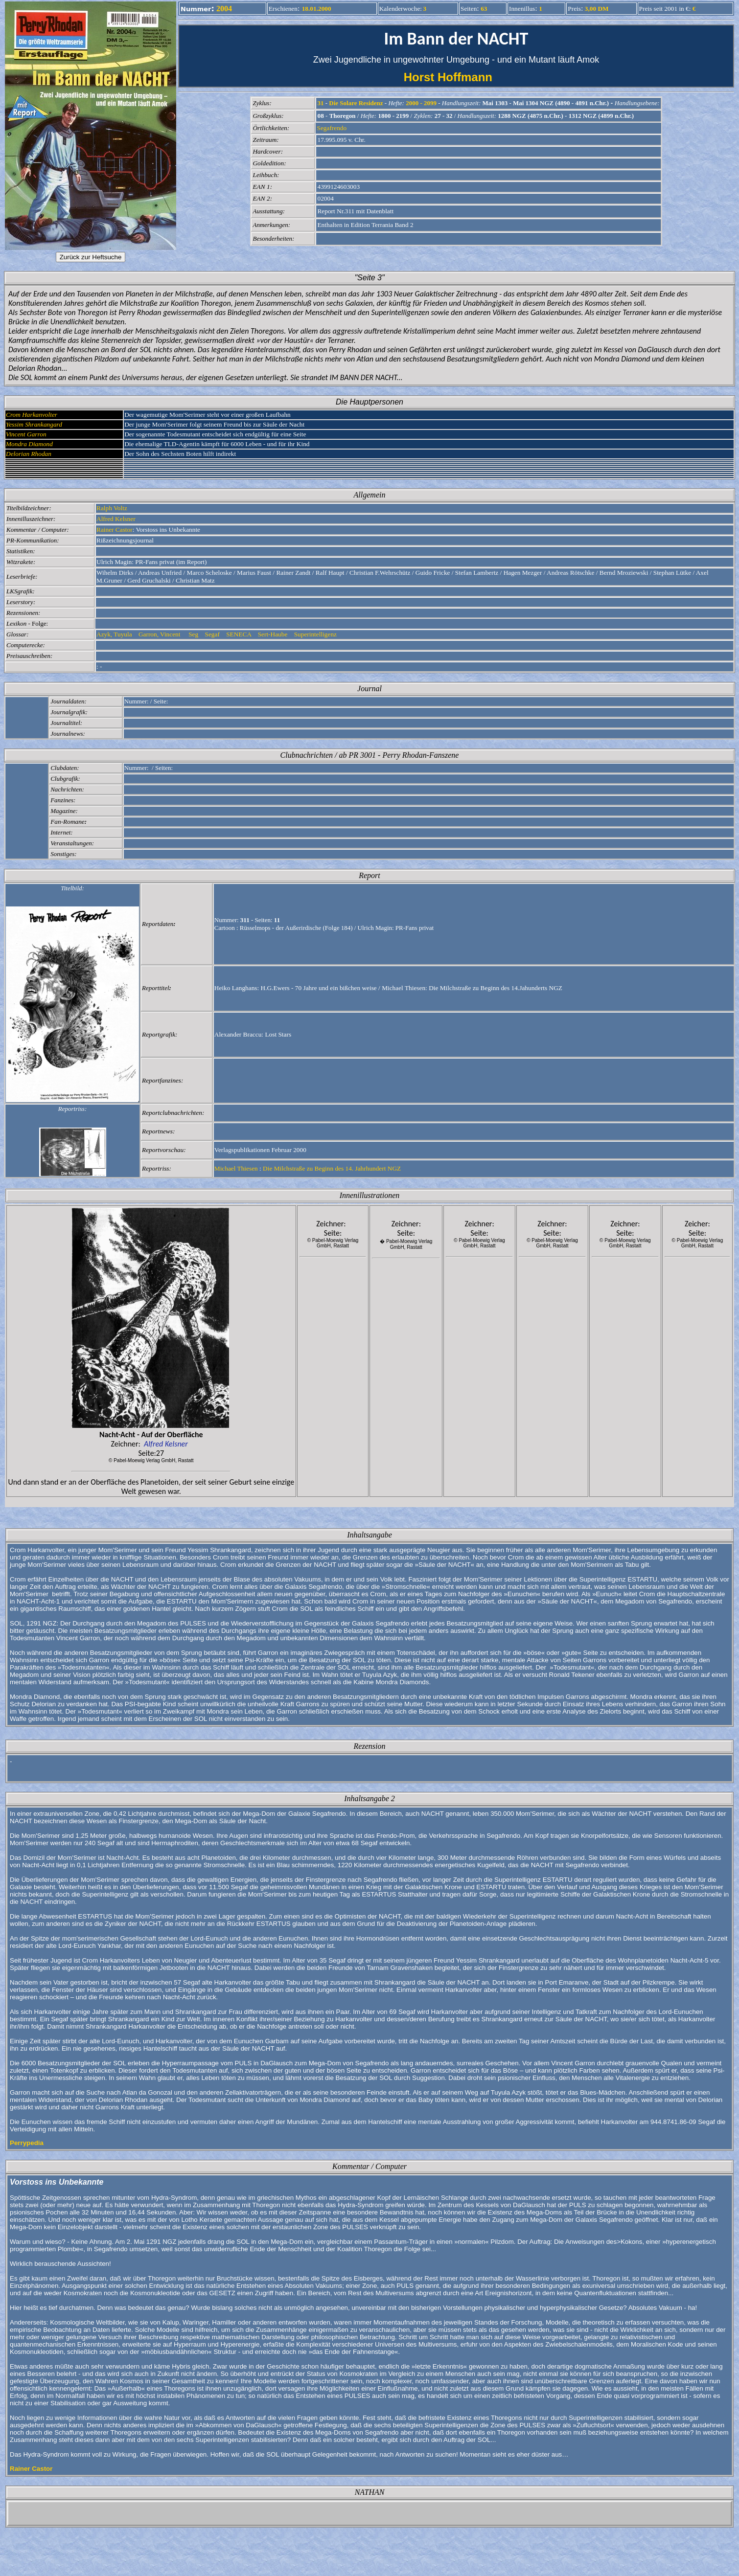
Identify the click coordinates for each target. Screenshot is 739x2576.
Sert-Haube (273, 634)
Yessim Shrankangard (34, 424)
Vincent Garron (26, 434)
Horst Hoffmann (456, 77)
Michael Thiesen (236, 1168)
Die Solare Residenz (356, 103)
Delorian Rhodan (28, 453)
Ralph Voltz (111, 508)
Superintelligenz (316, 634)
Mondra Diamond (29, 444)
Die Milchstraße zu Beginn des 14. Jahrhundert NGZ (332, 1168)
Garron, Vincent (160, 634)
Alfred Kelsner (116, 518)
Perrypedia (27, 2143)
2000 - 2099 (421, 103)
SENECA (239, 634)
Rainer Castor (114, 529)
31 (320, 103)
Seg (193, 634)
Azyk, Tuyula (115, 634)
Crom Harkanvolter (31, 414)
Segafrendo (331, 128)
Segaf (213, 634)
